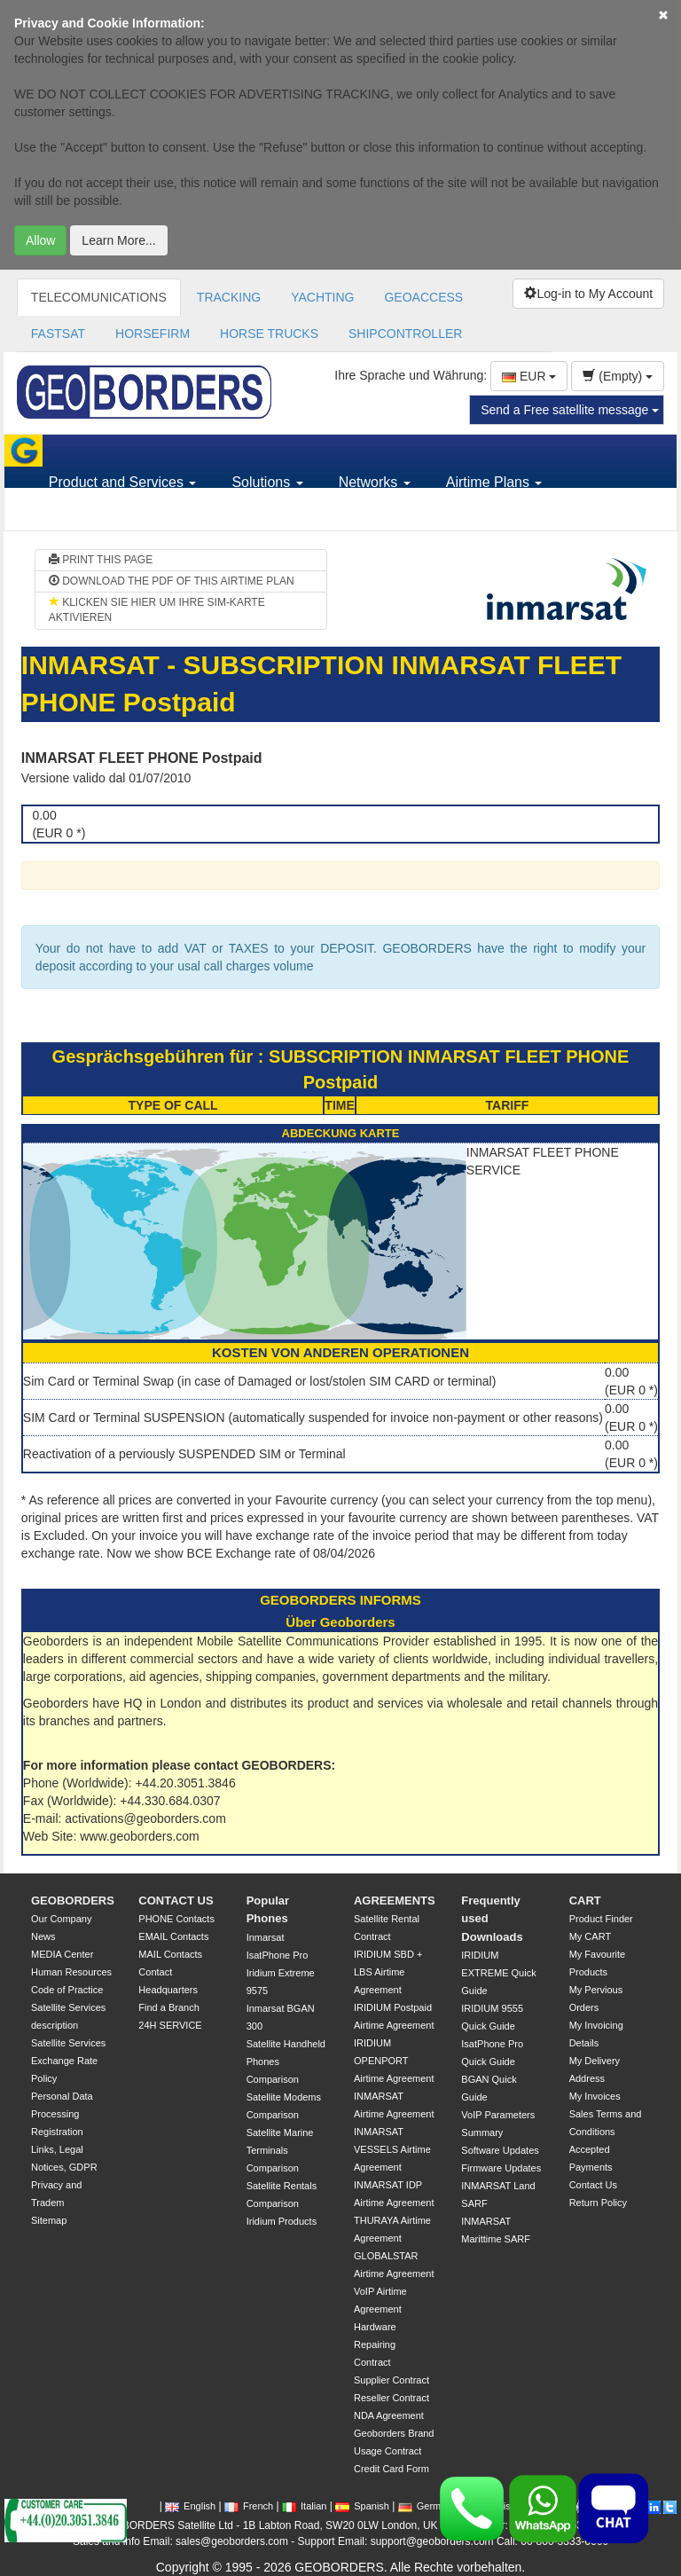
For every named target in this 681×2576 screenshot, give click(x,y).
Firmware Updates (501, 2168)
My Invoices (595, 2096)
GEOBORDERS (72, 1900)
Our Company (61, 1918)
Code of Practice (67, 1989)
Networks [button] (375, 482)
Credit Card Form (391, 2468)
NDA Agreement (389, 2415)
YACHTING (322, 297)
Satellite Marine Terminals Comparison (280, 2150)
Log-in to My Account (588, 294)
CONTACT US (175, 1900)
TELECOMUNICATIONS (99, 297)
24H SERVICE (169, 2025)
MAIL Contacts (170, 1954)
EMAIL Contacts (173, 1936)
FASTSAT (58, 333)
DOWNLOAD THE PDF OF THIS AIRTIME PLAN (171, 581)
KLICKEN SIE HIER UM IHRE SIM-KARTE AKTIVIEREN (157, 610)
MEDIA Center (62, 1954)
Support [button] (80, 514)
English (190, 2506)
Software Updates (499, 2150)
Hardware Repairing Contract (375, 2344)
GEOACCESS (423, 297)
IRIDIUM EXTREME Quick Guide (498, 1973)
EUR (529, 376)
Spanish (362, 2506)
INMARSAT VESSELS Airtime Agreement (392, 2149)
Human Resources (71, 1972)
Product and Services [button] (123, 482)
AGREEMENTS (394, 1900)
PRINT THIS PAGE (101, 560)
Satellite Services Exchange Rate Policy (68, 2061)
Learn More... (118, 240)
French (248, 2506)
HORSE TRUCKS (269, 333)
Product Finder (601, 1918)
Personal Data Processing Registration (62, 2114)
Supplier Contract (391, 2380)
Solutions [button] (266, 482)
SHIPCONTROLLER (405, 333)
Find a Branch (168, 2007)
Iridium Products (282, 2221)
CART (585, 1900)
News (43, 1936)
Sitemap (49, 2220)
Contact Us (593, 2184)
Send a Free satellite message (570, 410)
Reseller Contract (391, 2397)
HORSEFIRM (152, 333)
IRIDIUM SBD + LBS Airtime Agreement (388, 1972)
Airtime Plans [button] (494, 482)
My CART (590, 1936)
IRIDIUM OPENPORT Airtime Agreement (394, 2061)
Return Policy (598, 2202)
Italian (304, 2506)
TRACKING (229, 297)
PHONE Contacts (176, 1918)
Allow (40, 240)
